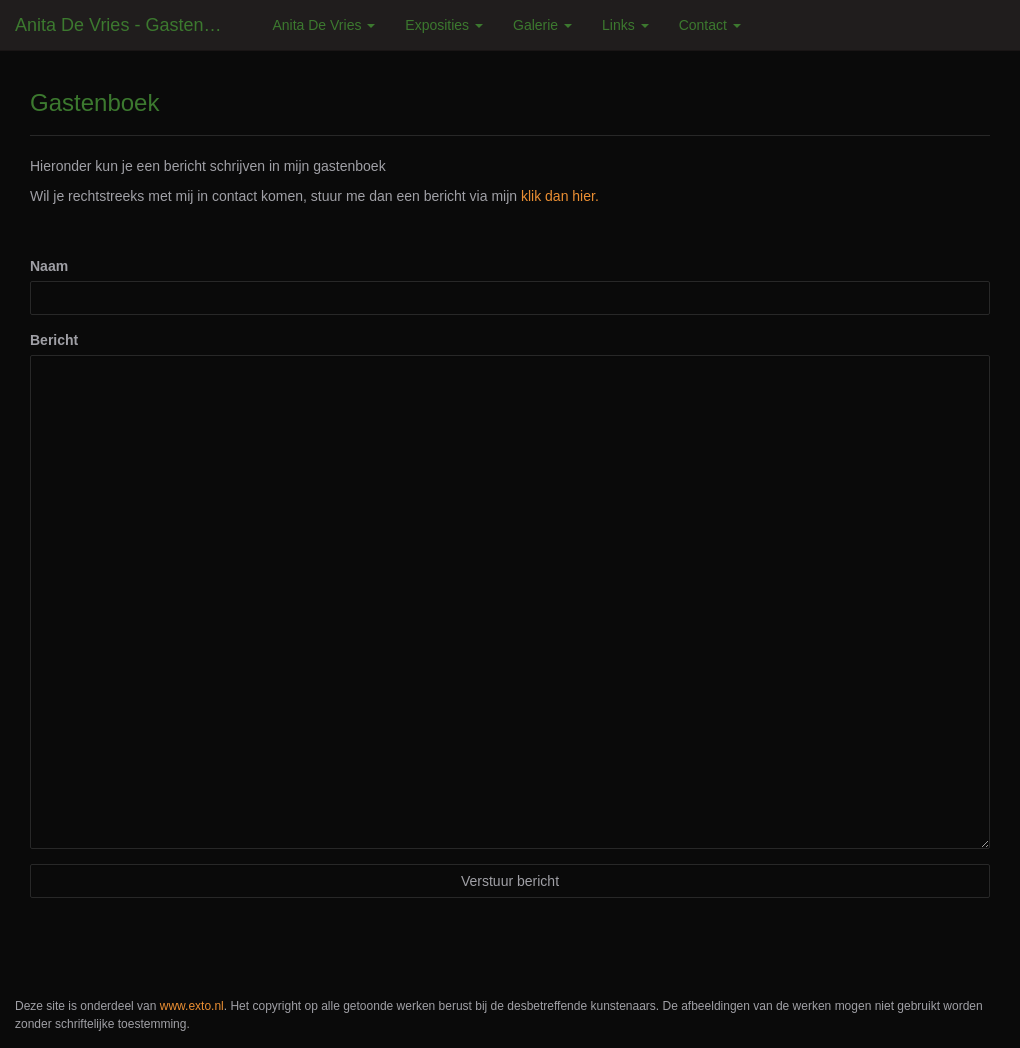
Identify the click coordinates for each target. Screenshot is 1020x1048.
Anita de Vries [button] (323, 25)
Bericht (54, 340)
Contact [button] (710, 25)
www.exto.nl (192, 1006)
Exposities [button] (444, 25)
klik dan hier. (560, 196)
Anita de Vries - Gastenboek (128, 25)
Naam (49, 266)
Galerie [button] (542, 25)
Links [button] (625, 25)
